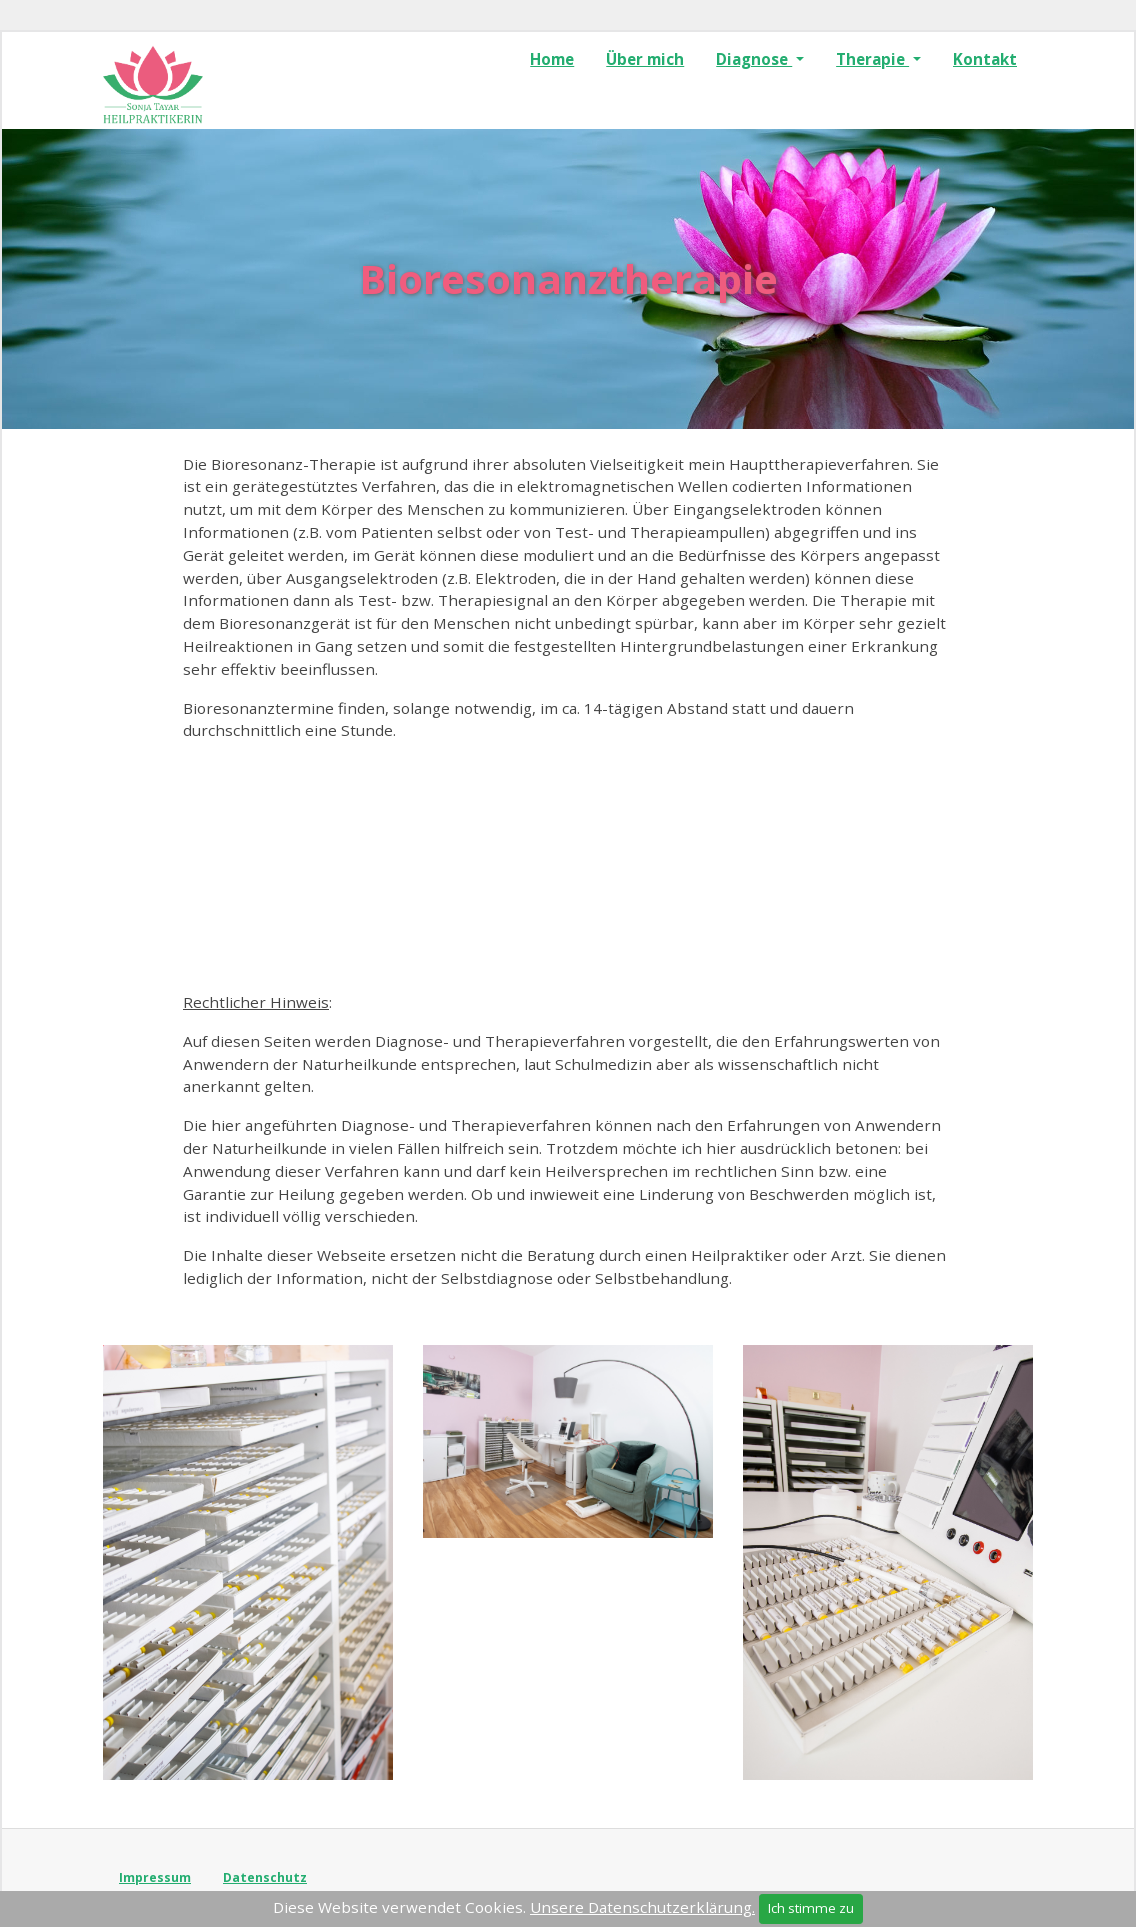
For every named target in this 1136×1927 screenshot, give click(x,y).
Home (552, 59)
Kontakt (985, 59)
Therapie (872, 59)
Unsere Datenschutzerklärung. (642, 1907)
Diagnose (754, 59)
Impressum (155, 1877)
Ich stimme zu (811, 1908)
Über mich (645, 59)
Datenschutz (265, 1877)
